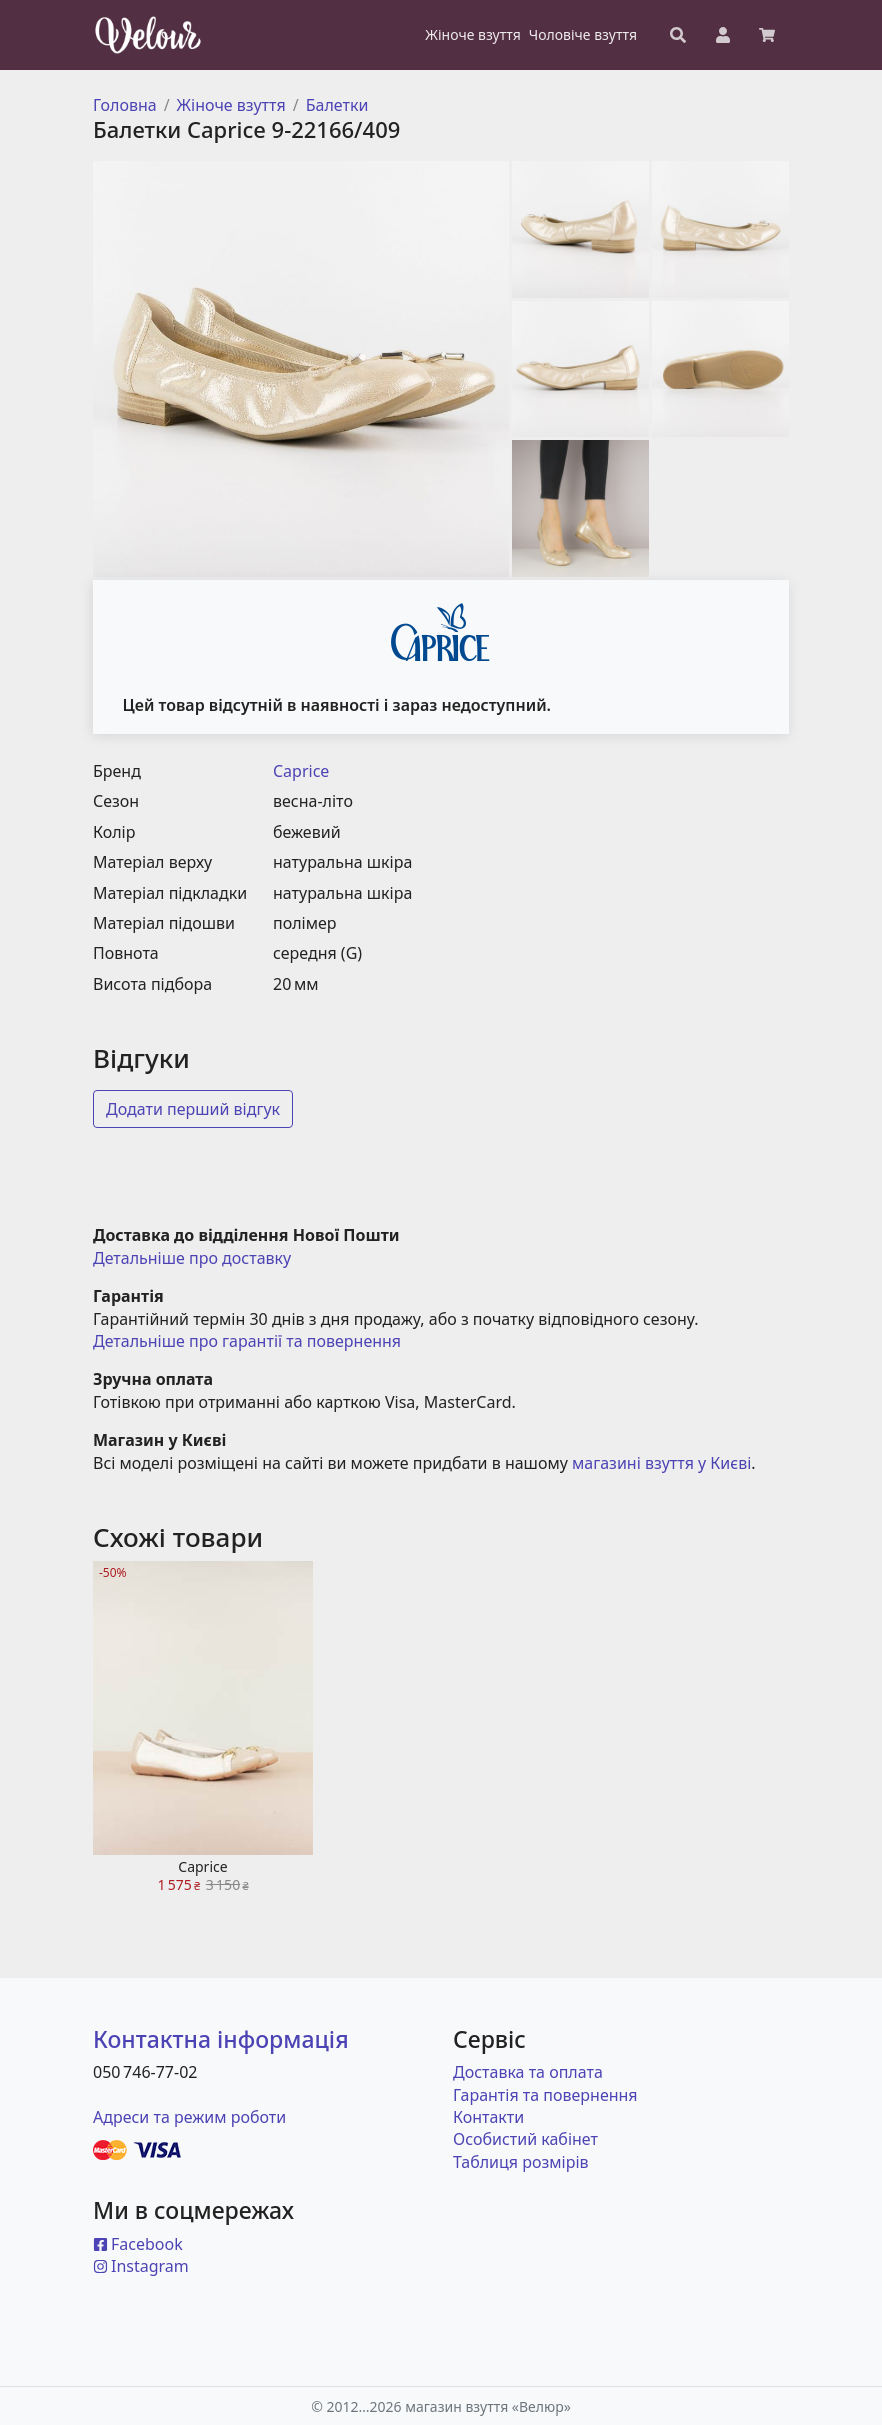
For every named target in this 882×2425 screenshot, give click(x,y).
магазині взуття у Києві (661, 1463)
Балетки (337, 105)
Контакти (488, 2117)
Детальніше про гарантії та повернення (247, 1341)
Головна (125, 105)
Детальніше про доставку (192, 1258)
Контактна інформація (221, 2039)
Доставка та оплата (528, 2072)
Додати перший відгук (193, 1109)
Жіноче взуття (231, 105)
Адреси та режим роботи (189, 2117)
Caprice (301, 771)
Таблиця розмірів (521, 2162)
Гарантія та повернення (545, 2095)
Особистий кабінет (525, 2139)
